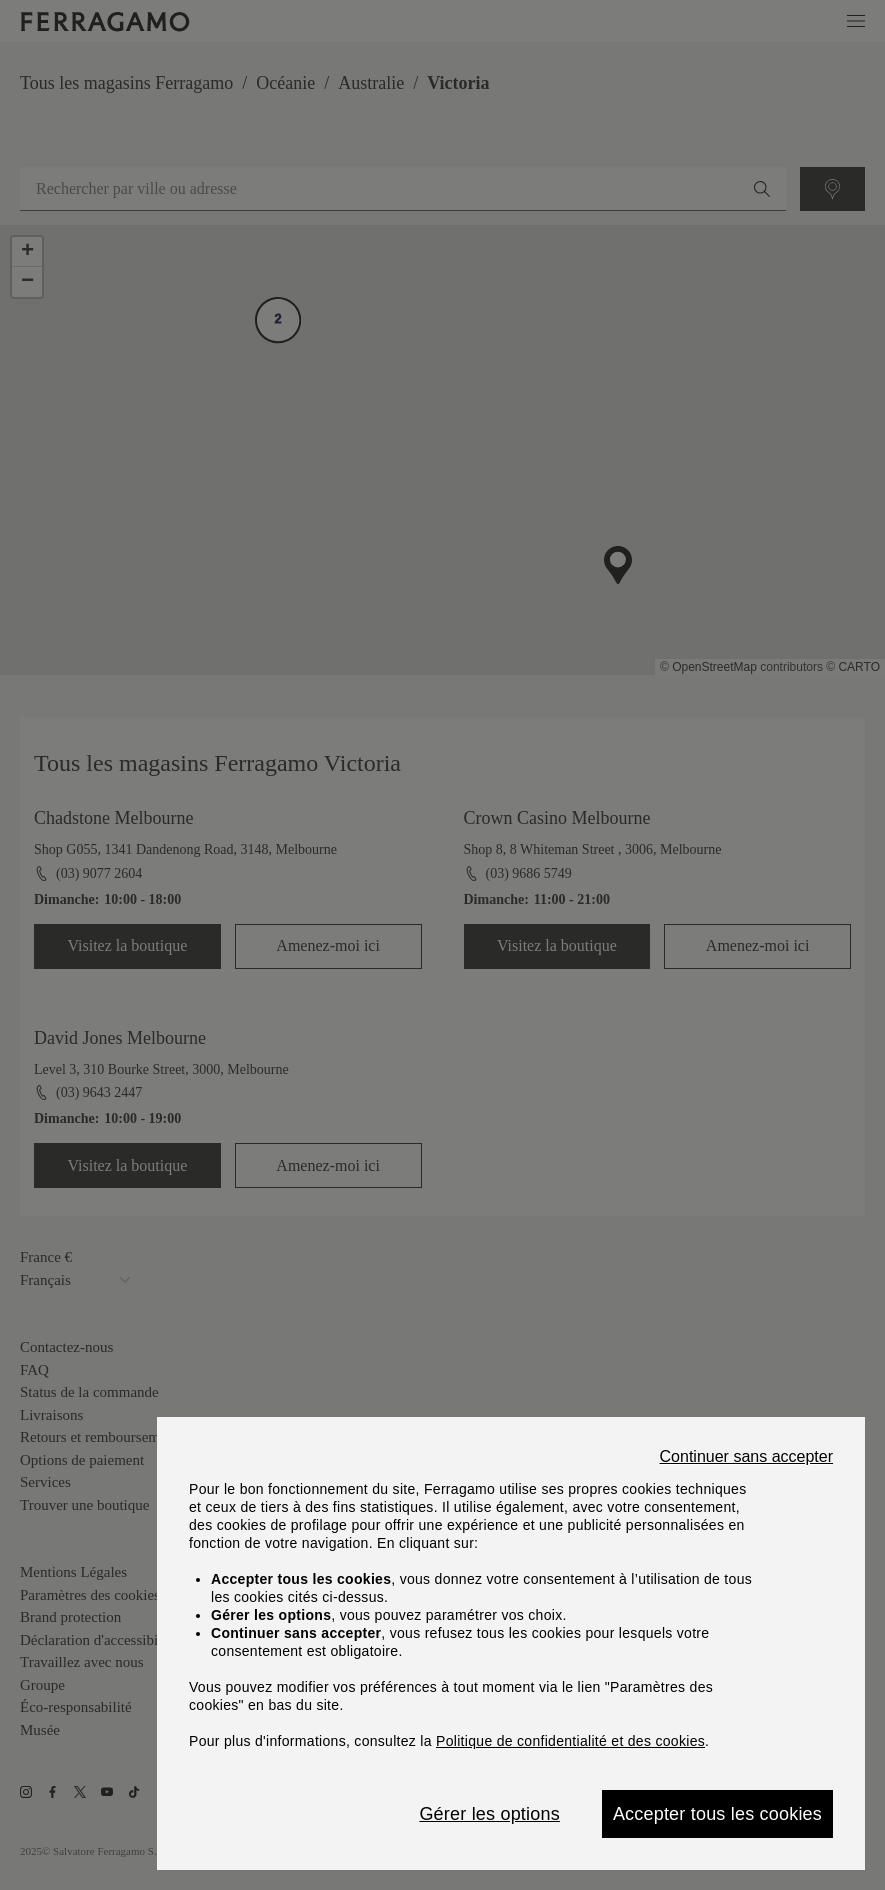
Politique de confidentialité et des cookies (570, 1741)
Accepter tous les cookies (717, 1814)
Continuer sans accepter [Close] (746, 1457)
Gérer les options (489, 1814)
